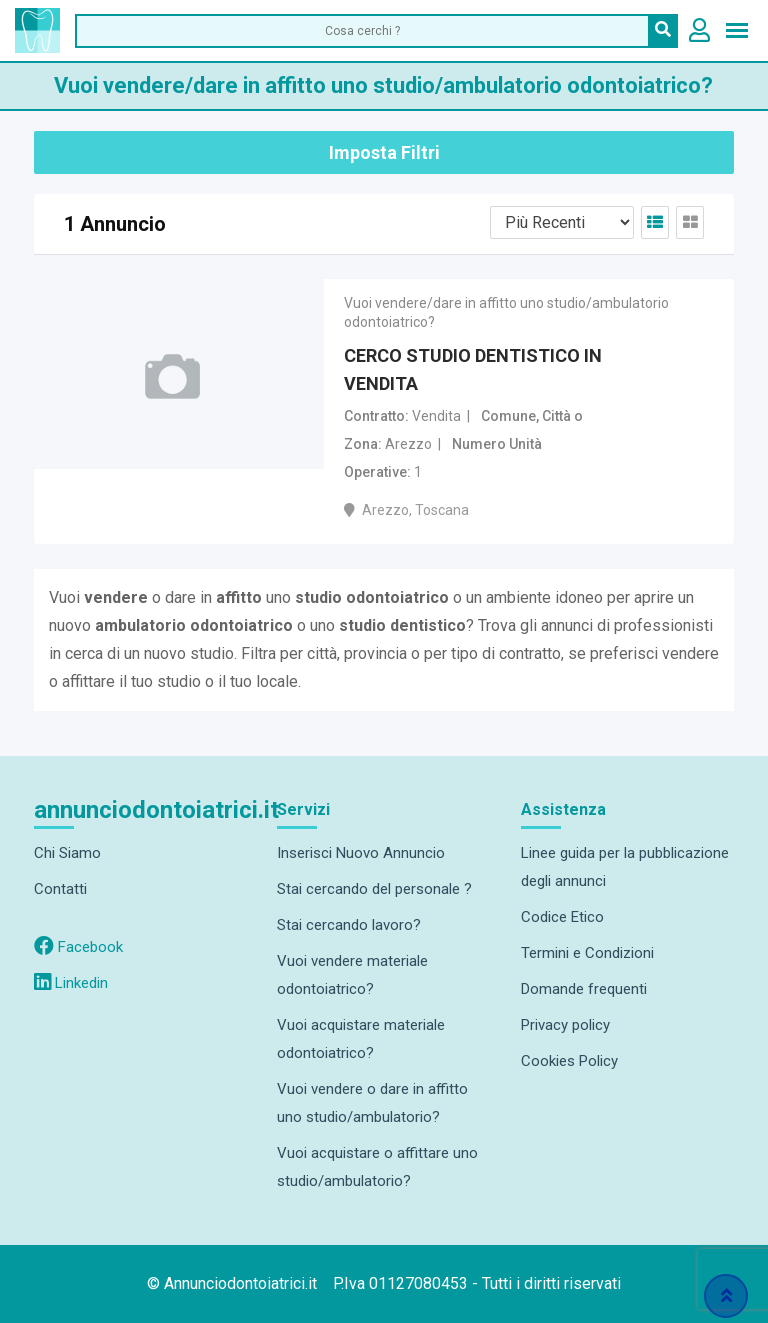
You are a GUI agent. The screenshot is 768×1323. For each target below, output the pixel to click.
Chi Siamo (67, 853)
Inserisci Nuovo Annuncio (361, 853)
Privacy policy (565, 1025)
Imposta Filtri (384, 152)
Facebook (78, 947)
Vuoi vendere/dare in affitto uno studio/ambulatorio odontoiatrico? (506, 312)
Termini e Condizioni (587, 953)
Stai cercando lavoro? (349, 925)
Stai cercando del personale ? (374, 889)
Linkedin (71, 983)
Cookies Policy (569, 1061)
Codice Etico (562, 917)
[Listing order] (562, 222)
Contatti (60, 889)
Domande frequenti (584, 989)
